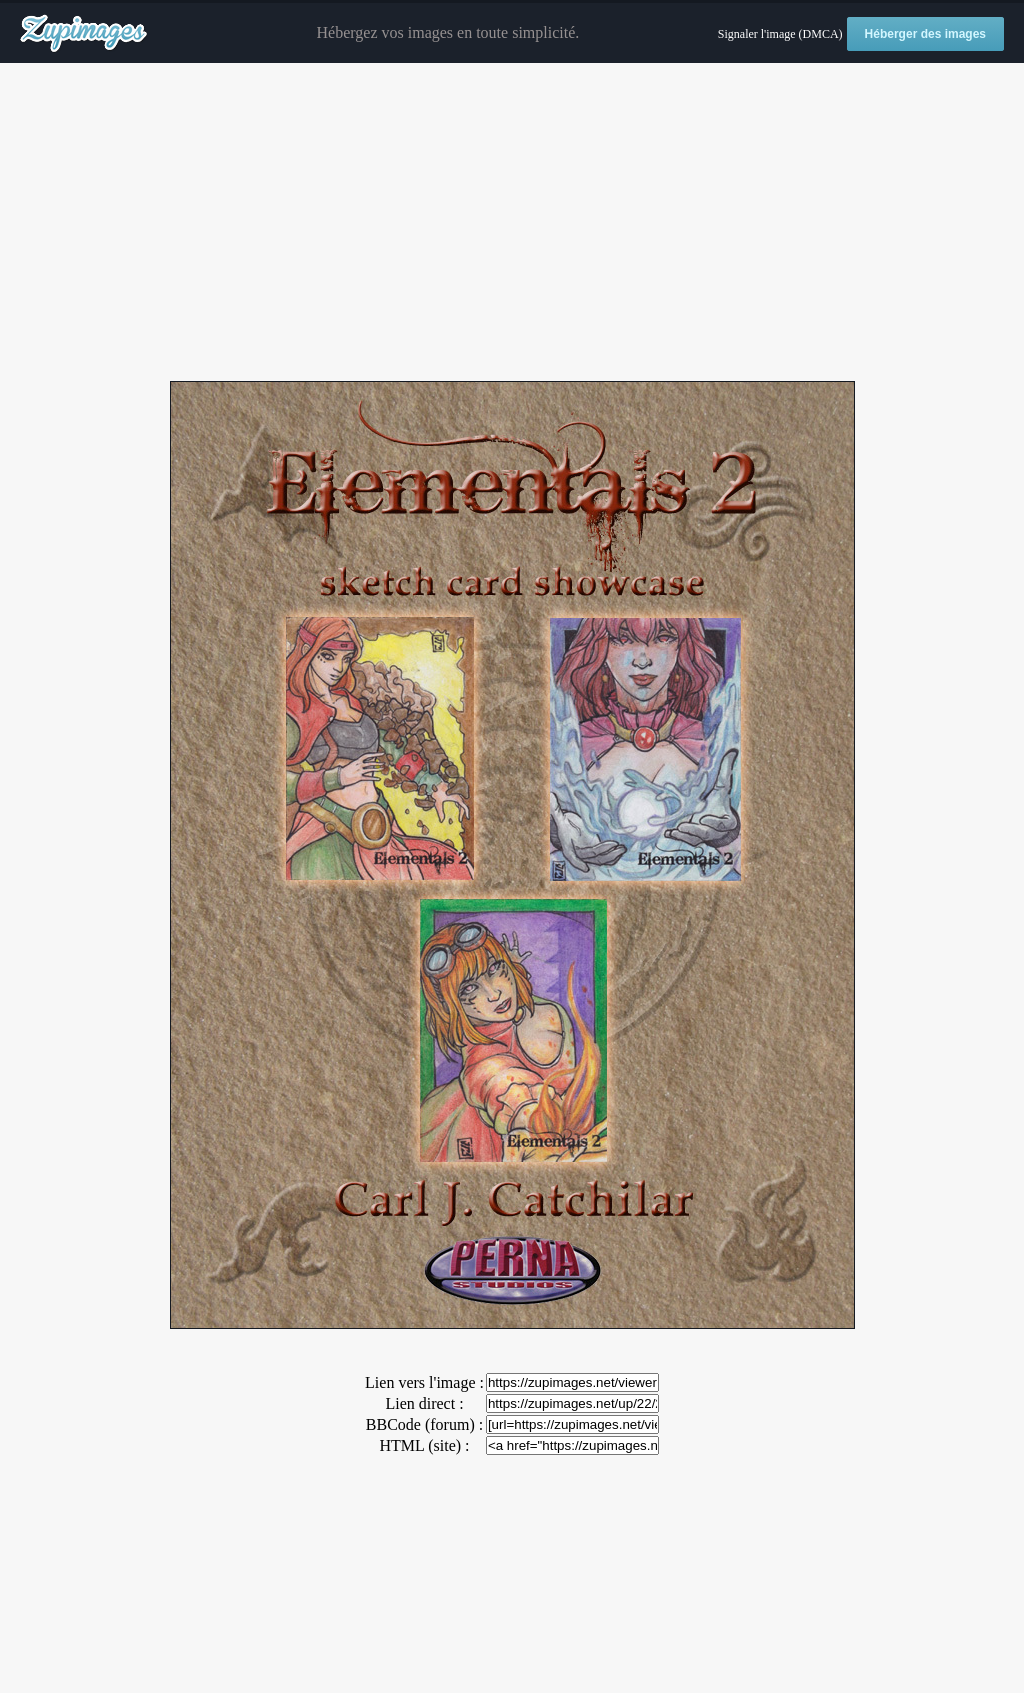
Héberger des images (925, 34)
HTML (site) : (424, 1445)
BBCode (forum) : (424, 1424)
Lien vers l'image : (424, 1382)
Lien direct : (424, 1403)
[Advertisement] (512, 223)
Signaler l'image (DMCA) (780, 34)
